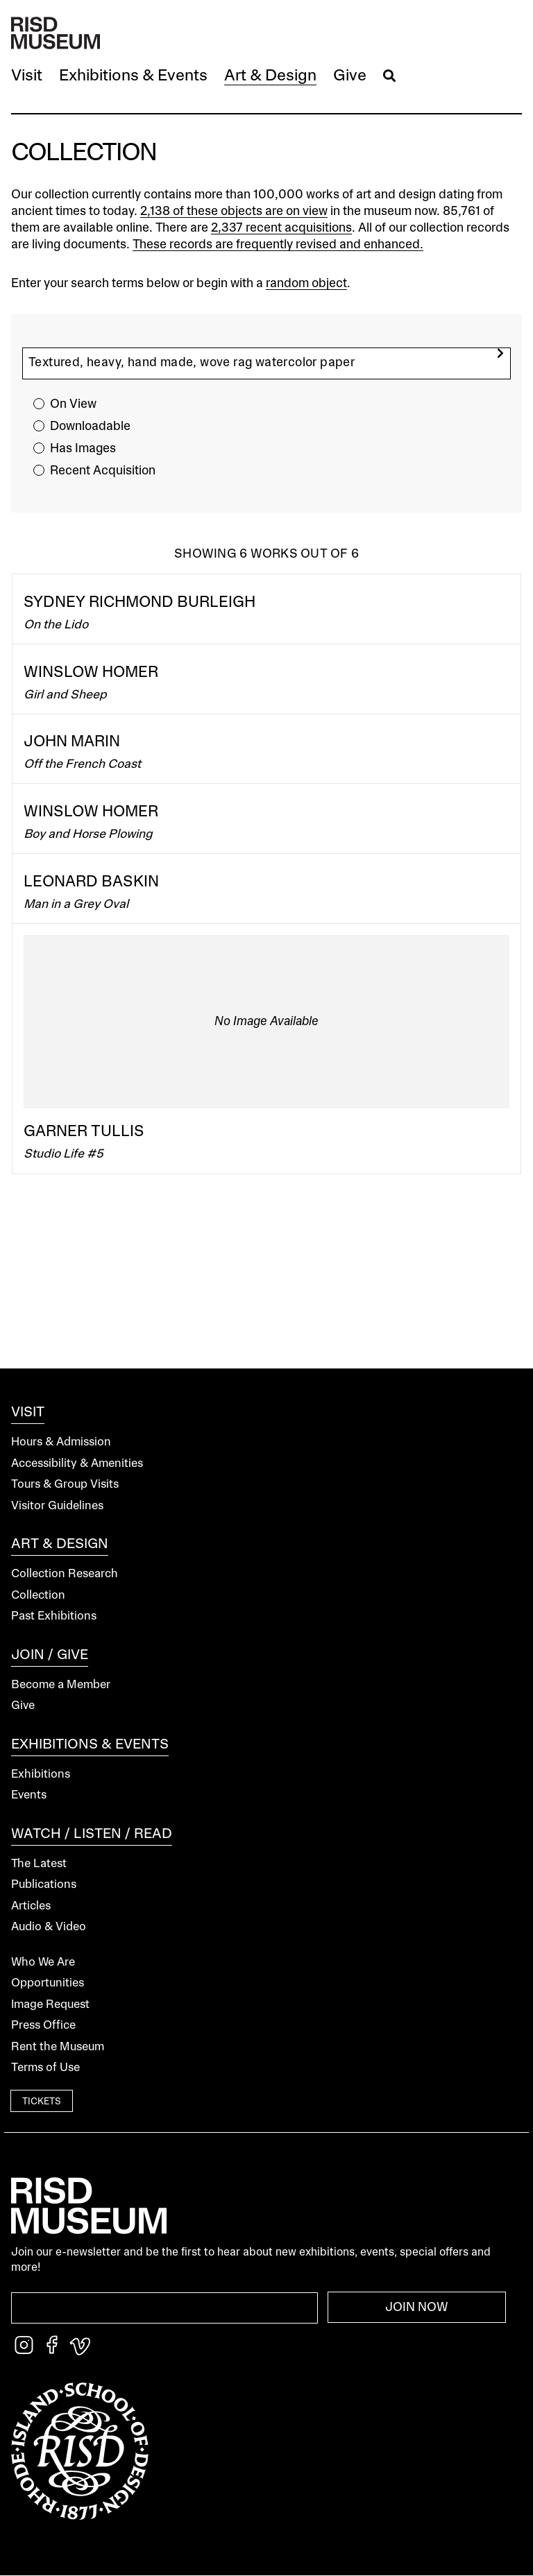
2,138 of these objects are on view (234, 211)
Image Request (50, 2005)
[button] (26, 76)
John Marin (72, 742)
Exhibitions (40, 1774)
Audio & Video (48, 1927)
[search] (500, 353)
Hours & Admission (61, 1442)
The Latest (39, 1864)
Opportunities (47, 1983)
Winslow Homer (91, 673)
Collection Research (64, 1574)
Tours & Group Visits (65, 1484)
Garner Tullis (84, 1132)
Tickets (41, 2102)
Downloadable (90, 426)
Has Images (83, 448)
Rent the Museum (57, 2047)
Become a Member (60, 1685)
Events (28, 1795)
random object (306, 283)
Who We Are (43, 1962)
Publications (43, 1885)
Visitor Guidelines (57, 1506)
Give (23, 1706)
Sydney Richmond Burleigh (139, 603)
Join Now (416, 2307)
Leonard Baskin (91, 882)
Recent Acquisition (102, 470)
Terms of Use (45, 2068)
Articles (31, 1906)
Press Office (43, 2025)
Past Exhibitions (53, 1616)
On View (73, 404)
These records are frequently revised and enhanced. (278, 244)
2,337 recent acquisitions (281, 228)
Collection (38, 1595)
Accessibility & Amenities (77, 1464)
